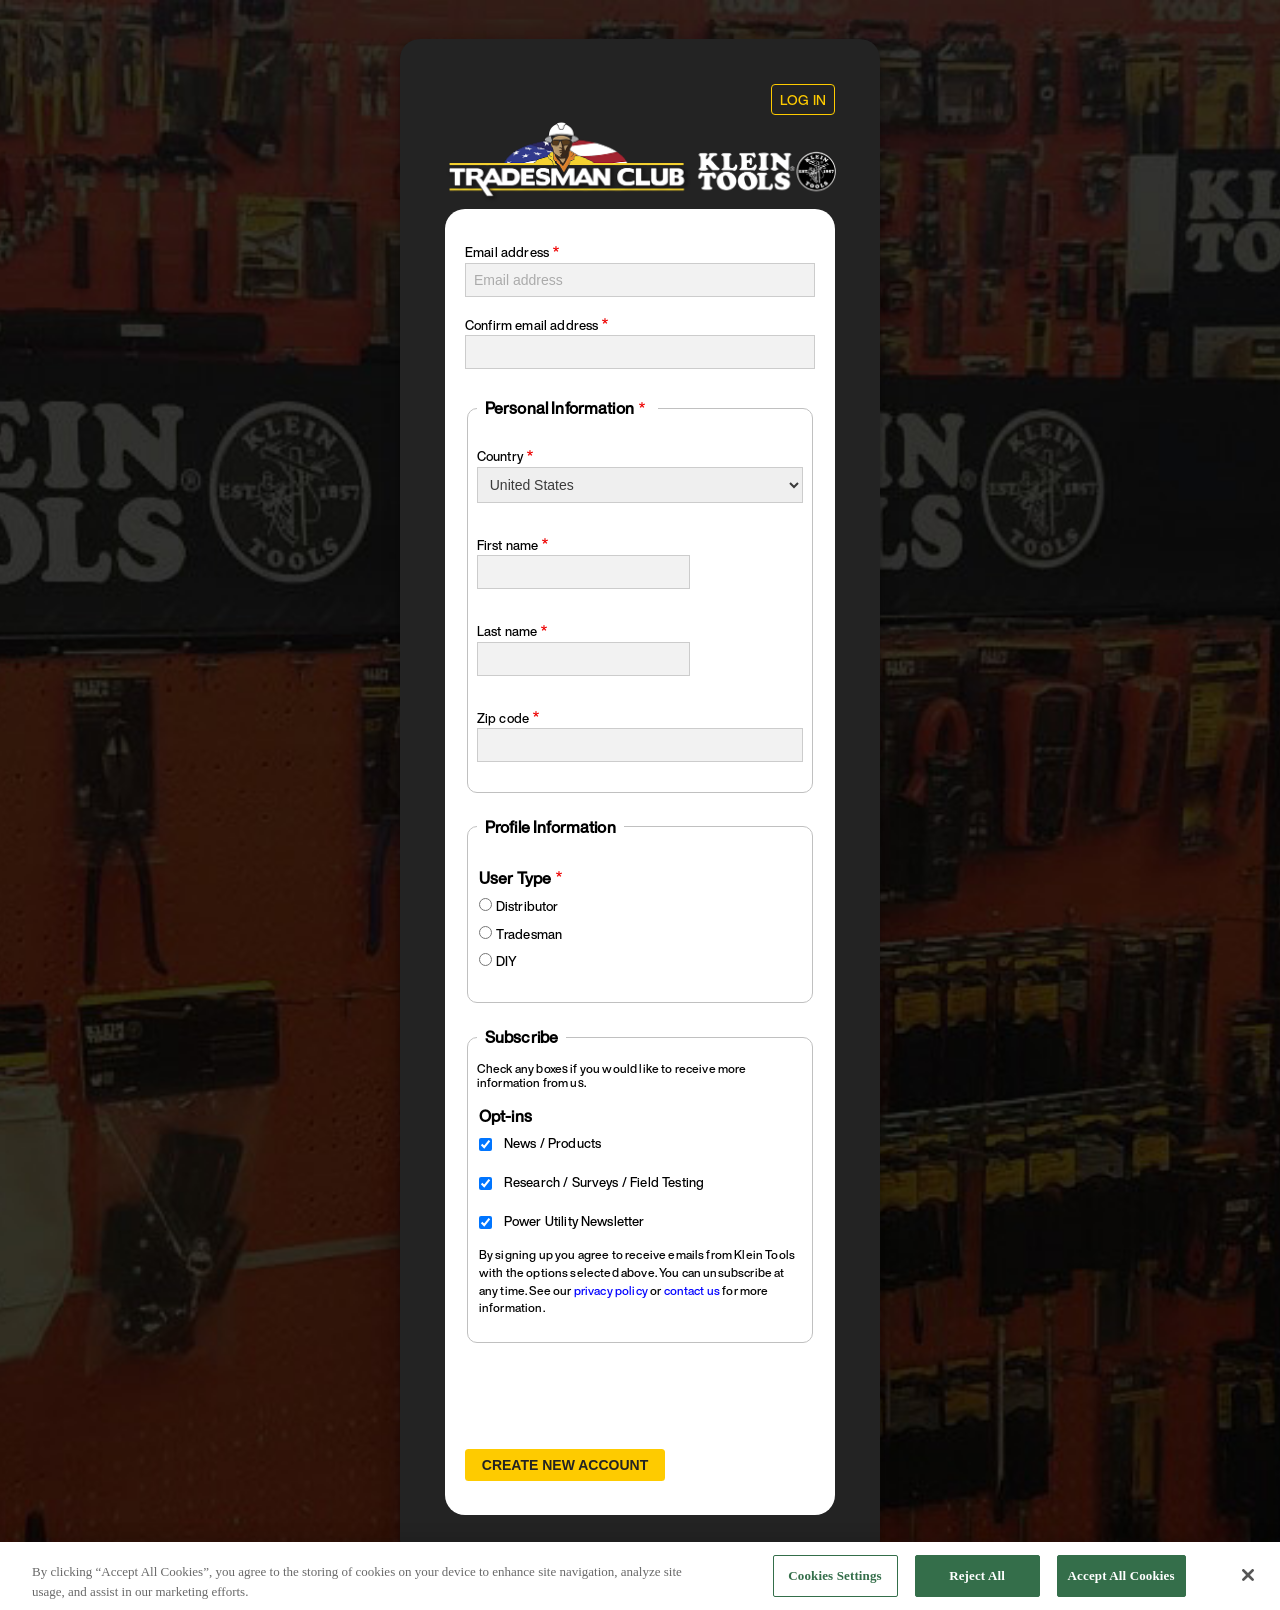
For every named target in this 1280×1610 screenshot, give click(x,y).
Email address (507, 252)
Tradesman (529, 934)
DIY (506, 961)
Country (500, 456)
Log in (803, 99)
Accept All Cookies (1121, 1581)
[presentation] (617, 1396)
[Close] (1248, 1581)
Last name (507, 631)
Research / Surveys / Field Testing (604, 1182)
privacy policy (611, 1290)
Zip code (503, 718)
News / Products (552, 1143)
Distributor (527, 906)
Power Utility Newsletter (574, 1221)
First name (508, 545)
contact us (692, 1290)
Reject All (977, 1581)
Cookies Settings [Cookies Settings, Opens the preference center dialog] (834, 1581)
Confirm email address (531, 325)
